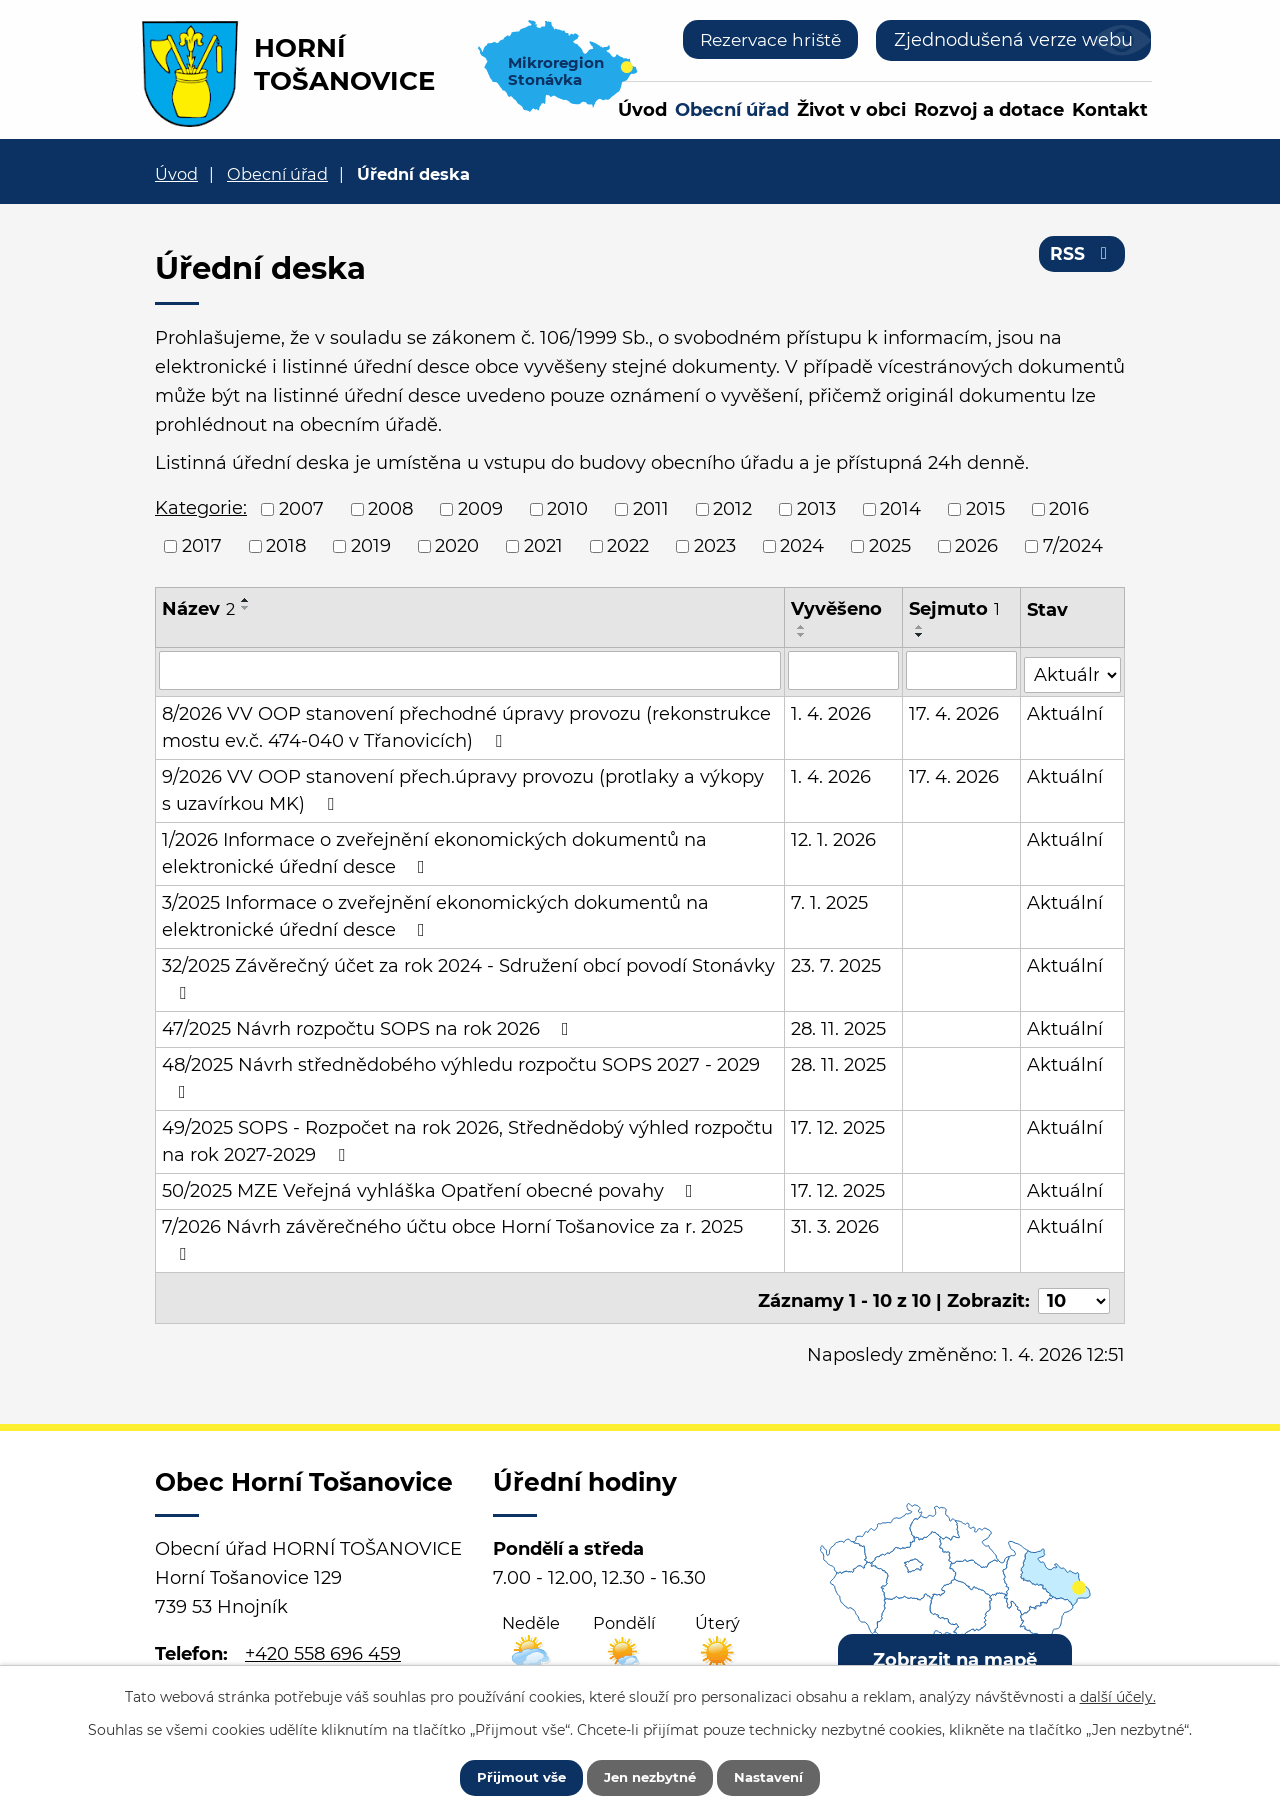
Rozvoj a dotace (989, 110)
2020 (457, 546)
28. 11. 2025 (839, 1025)
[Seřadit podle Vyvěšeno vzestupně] (803, 627)
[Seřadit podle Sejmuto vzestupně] (921, 627)
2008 (390, 509)
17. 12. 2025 (839, 1124)
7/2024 (1073, 546)
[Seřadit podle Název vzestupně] (246, 600)
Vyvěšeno (837, 609)
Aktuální (1065, 710)
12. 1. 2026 (834, 836)
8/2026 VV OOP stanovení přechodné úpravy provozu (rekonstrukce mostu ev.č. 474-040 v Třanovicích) (466, 723)
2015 (985, 509)
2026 (976, 546)
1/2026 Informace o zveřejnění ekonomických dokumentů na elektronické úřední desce (434, 849)
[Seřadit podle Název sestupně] (246, 608)
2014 (900, 509)
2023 (715, 546)
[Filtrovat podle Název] (470, 670)
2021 (543, 546)
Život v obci (851, 110)
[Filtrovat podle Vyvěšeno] (844, 670)
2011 (651, 509)
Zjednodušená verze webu (1013, 40)
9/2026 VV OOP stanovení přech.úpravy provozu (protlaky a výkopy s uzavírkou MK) (470, 786)
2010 (567, 509)
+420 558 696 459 (323, 1643)
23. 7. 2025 (837, 962)
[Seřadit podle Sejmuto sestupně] (921, 635)
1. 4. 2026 (832, 710)
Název (198, 609)
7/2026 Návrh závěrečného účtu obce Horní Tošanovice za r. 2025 (452, 1235)
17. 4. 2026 (955, 710)
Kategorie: (201, 508)
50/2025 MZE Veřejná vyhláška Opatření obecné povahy (431, 1187)
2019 (371, 546)
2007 (301, 509)
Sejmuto (955, 609)
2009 (480, 509)
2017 (202, 546)
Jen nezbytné (649, 1775)
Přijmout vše (507, 1775)
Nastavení (782, 1775)
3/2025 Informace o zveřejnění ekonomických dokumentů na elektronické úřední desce (435, 912)
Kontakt (1110, 110)
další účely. (1118, 1693)
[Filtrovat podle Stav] (1072, 668)
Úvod (642, 110)
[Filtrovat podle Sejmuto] (962, 670)
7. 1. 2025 (830, 899)
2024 (802, 546)
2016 (1069, 509)
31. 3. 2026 (836, 1223)
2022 (628, 546)
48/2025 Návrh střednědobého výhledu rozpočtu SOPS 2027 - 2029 (461, 1073)
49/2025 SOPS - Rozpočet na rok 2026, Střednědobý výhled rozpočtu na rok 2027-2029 (467, 1137)
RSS (1081, 258)
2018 (286, 546)
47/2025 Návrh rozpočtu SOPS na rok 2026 (369, 1025)
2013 (816, 509)
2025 (890, 546)
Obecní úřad (732, 110)
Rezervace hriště (765, 40)
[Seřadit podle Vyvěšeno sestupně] (803, 635)
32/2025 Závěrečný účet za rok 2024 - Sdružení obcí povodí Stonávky (468, 974)
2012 (732, 509)
